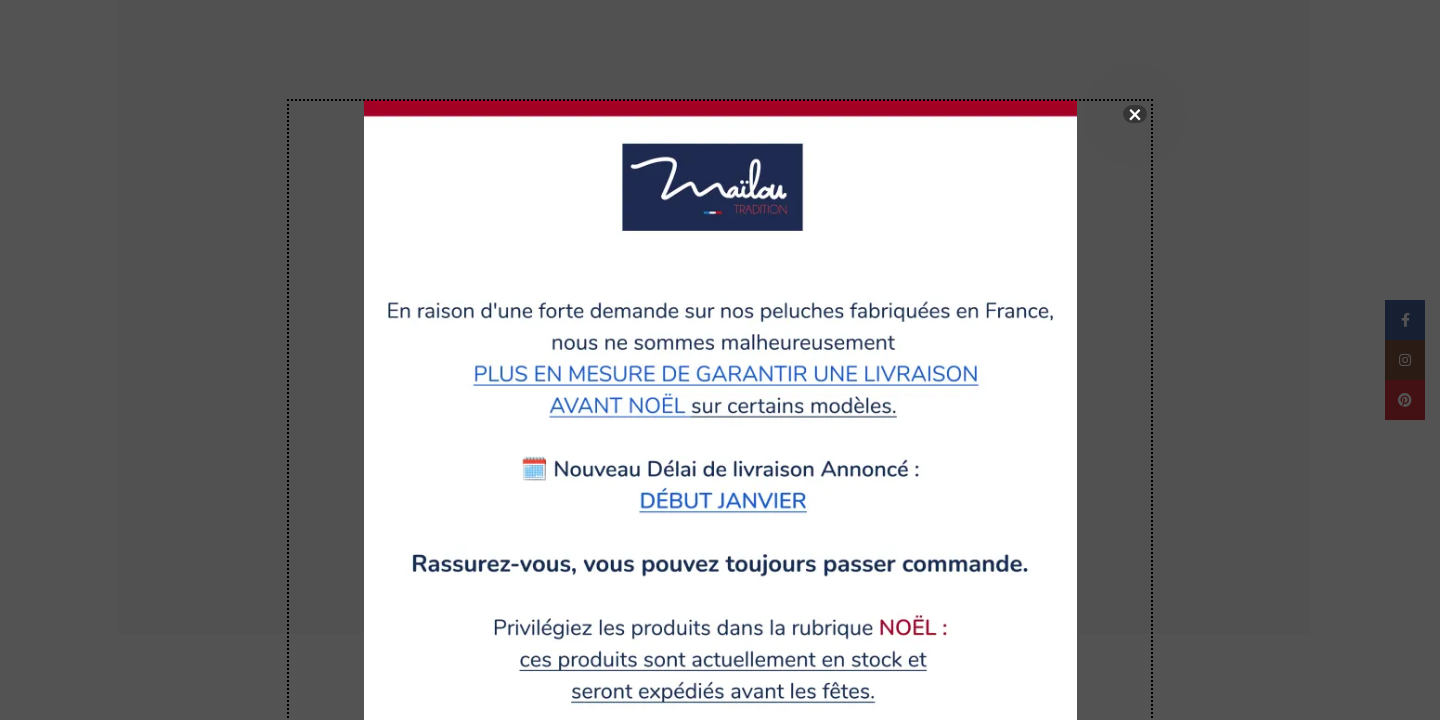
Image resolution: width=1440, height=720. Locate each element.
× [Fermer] (1135, 114)
